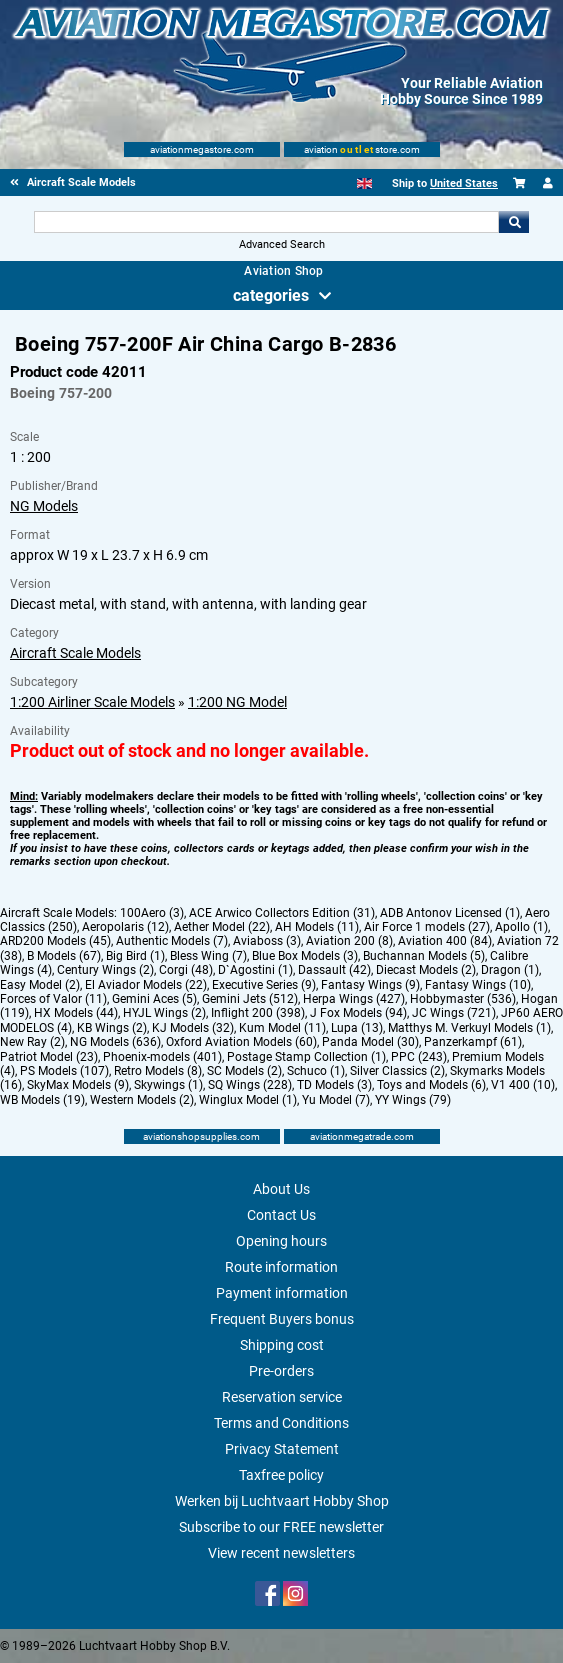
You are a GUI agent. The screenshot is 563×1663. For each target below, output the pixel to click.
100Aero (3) (152, 913)
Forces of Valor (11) (53, 999)
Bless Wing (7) (208, 956)
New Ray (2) (32, 1042)
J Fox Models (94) (358, 1013)
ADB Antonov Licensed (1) (450, 913)
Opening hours (281, 1241)
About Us (281, 1189)
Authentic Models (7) (172, 941)
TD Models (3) (334, 1085)
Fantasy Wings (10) (478, 985)
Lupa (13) (357, 1028)
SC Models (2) (244, 1071)
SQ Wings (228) (250, 1085)
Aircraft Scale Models (75, 653)
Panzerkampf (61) (473, 1042)
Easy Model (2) (40, 985)
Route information (281, 1267)
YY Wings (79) (413, 1100)
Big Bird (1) (135, 956)
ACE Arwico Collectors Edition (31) (282, 913)
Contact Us (281, 1215)
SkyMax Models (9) (78, 1085)
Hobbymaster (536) (463, 999)
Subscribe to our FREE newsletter (281, 1527)
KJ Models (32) (193, 1028)
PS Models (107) (64, 1071)
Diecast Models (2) (426, 970)
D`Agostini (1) (255, 970)
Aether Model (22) (222, 927)
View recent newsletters (281, 1553)
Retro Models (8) (158, 1071)
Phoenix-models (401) (162, 1057)
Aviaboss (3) (267, 941)
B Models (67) (64, 956)
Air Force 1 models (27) (427, 927)
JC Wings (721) (454, 1013)
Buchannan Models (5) (424, 956)
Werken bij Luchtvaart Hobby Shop (282, 1501)
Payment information (282, 1293)
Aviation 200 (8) (349, 941)
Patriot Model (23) (49, 1057)
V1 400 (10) (523, 1085)
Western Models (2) (142, 1100)
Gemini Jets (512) (250, 999)
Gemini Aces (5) (154, 999)
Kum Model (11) (282, 1028)
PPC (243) (419, 1057)
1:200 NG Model (237, 702)
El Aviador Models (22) (146, 985)
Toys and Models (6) (431, 1085)
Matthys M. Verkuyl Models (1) (469, 1028)
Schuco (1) (316, 1071)
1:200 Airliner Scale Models (92, 702)
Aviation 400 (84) (445, 941)
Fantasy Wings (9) (370, 985)
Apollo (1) (521, 927)
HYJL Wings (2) (164, 1013)
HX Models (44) (76, 1013)
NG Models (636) (115, 1042)
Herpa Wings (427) (354, 999)
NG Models (44, 506)
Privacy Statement (282, 1449)
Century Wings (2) (105, 970)
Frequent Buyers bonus (282, 1319)
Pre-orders (281, 1371)
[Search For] (266, 222)
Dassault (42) (334, 970)
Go (514, 222)
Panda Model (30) (370, 1042)
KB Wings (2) (112, 1028)
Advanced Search (282, 244)
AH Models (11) (317, 927)
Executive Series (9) (264, 985)
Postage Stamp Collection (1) (306, 1057)
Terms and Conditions (281, 1423)
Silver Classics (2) (397, 1071)
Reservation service (282, 1397)
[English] (364, 183)
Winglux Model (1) (248, 1100)
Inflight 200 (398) (258, 1013)
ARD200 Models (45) (55, 941)
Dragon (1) (510, 970)
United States (464, 183)
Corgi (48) (186, 970)
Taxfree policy (281, 1475)
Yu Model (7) (336, 1100)
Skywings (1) (168, 1085)
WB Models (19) (42, 1100)
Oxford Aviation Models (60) (241, 1042)
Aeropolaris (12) (125, 927)
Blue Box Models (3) (305, 956)
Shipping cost (282, 1345)
